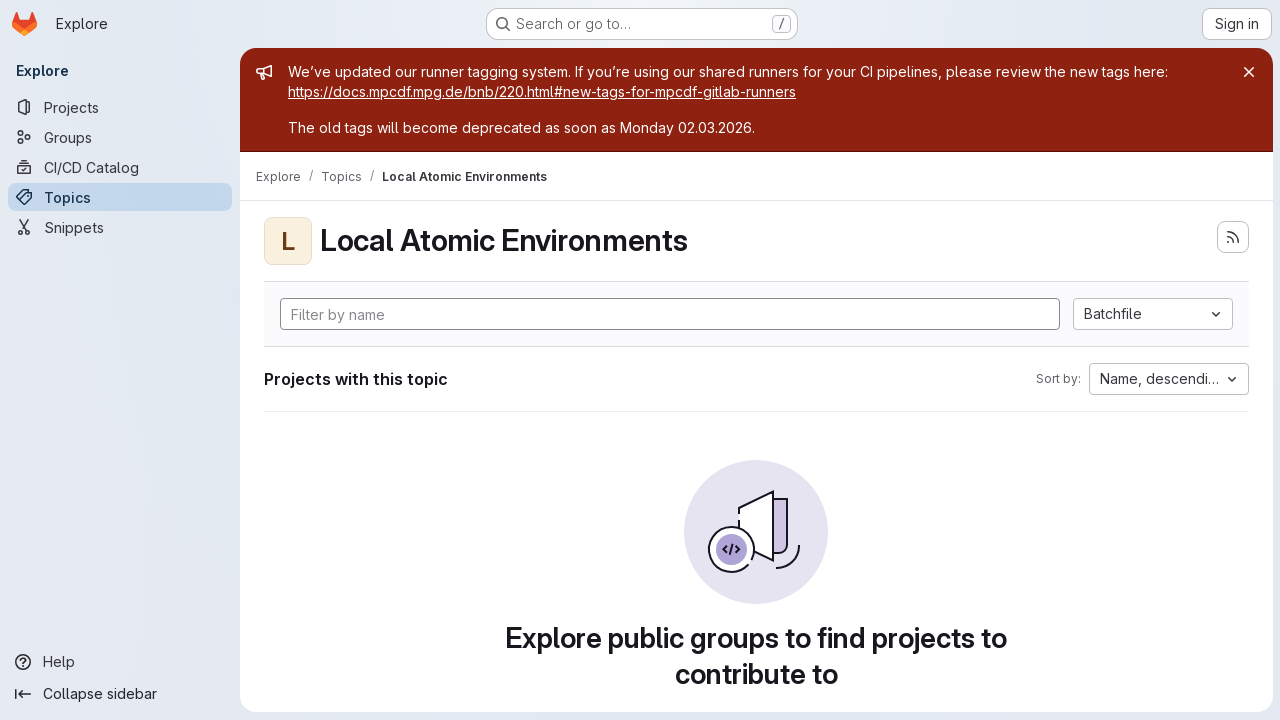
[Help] (120, 662)
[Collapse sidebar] (120, 694)
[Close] (1248, 72)
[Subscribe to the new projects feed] (1232, 237)
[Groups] (120, 137)
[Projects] (120, 107)
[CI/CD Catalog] (120, 167)
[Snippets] (120, 227)
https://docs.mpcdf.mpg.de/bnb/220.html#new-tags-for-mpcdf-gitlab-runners (542, 91)
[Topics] (120, 197)
